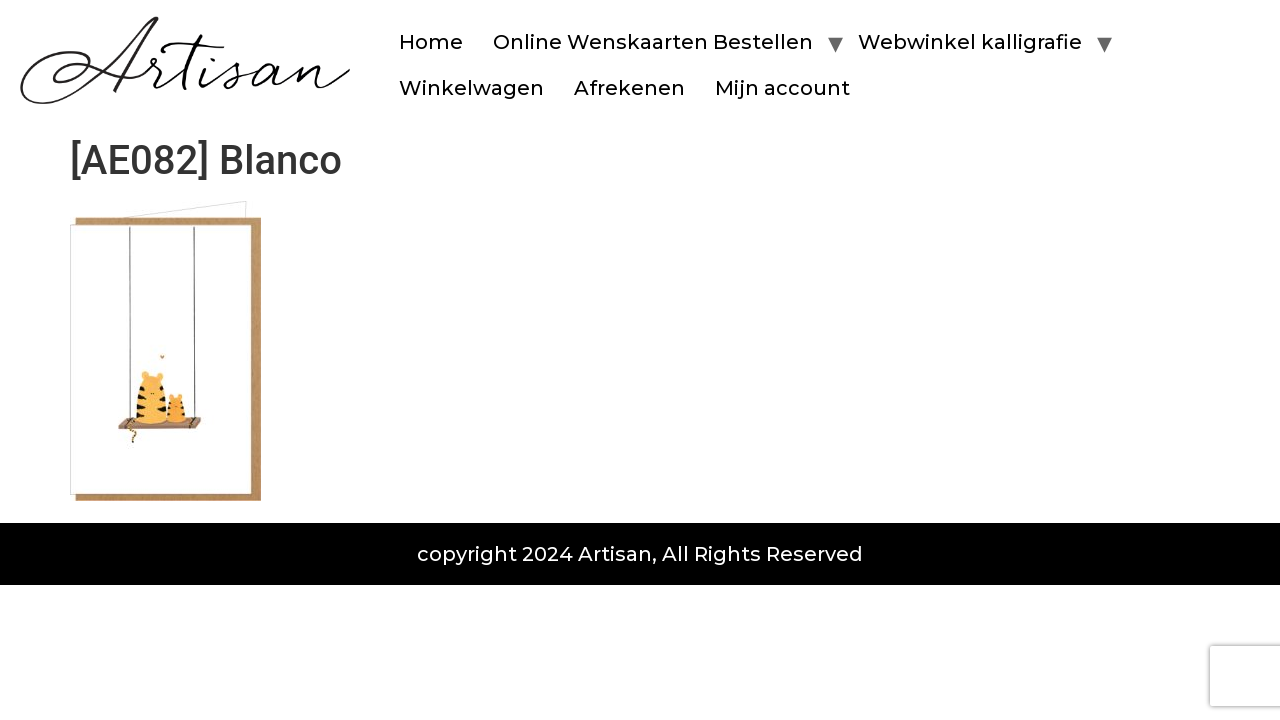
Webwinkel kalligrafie (970, 42)
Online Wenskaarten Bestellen (653, 42)
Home (431, 42)
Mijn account (782, 88)
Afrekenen (629, 88)
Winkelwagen (471, 88)
